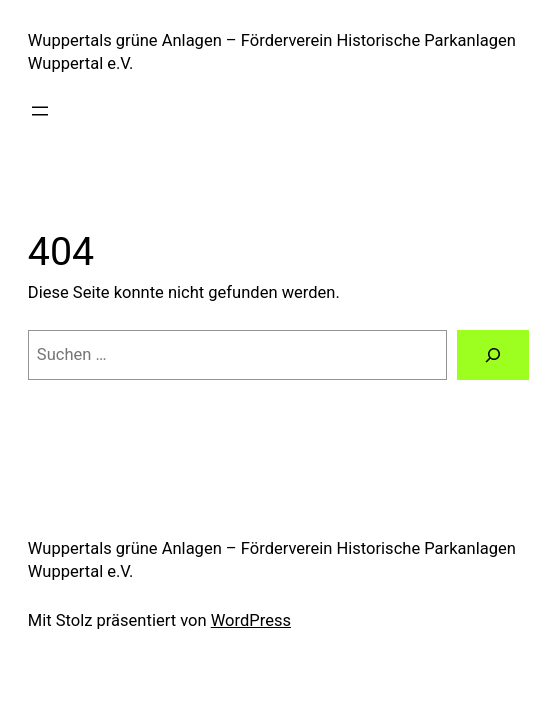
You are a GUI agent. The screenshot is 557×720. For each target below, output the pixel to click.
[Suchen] (493, 355)
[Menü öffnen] (40, 111)
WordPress (251, 620)
